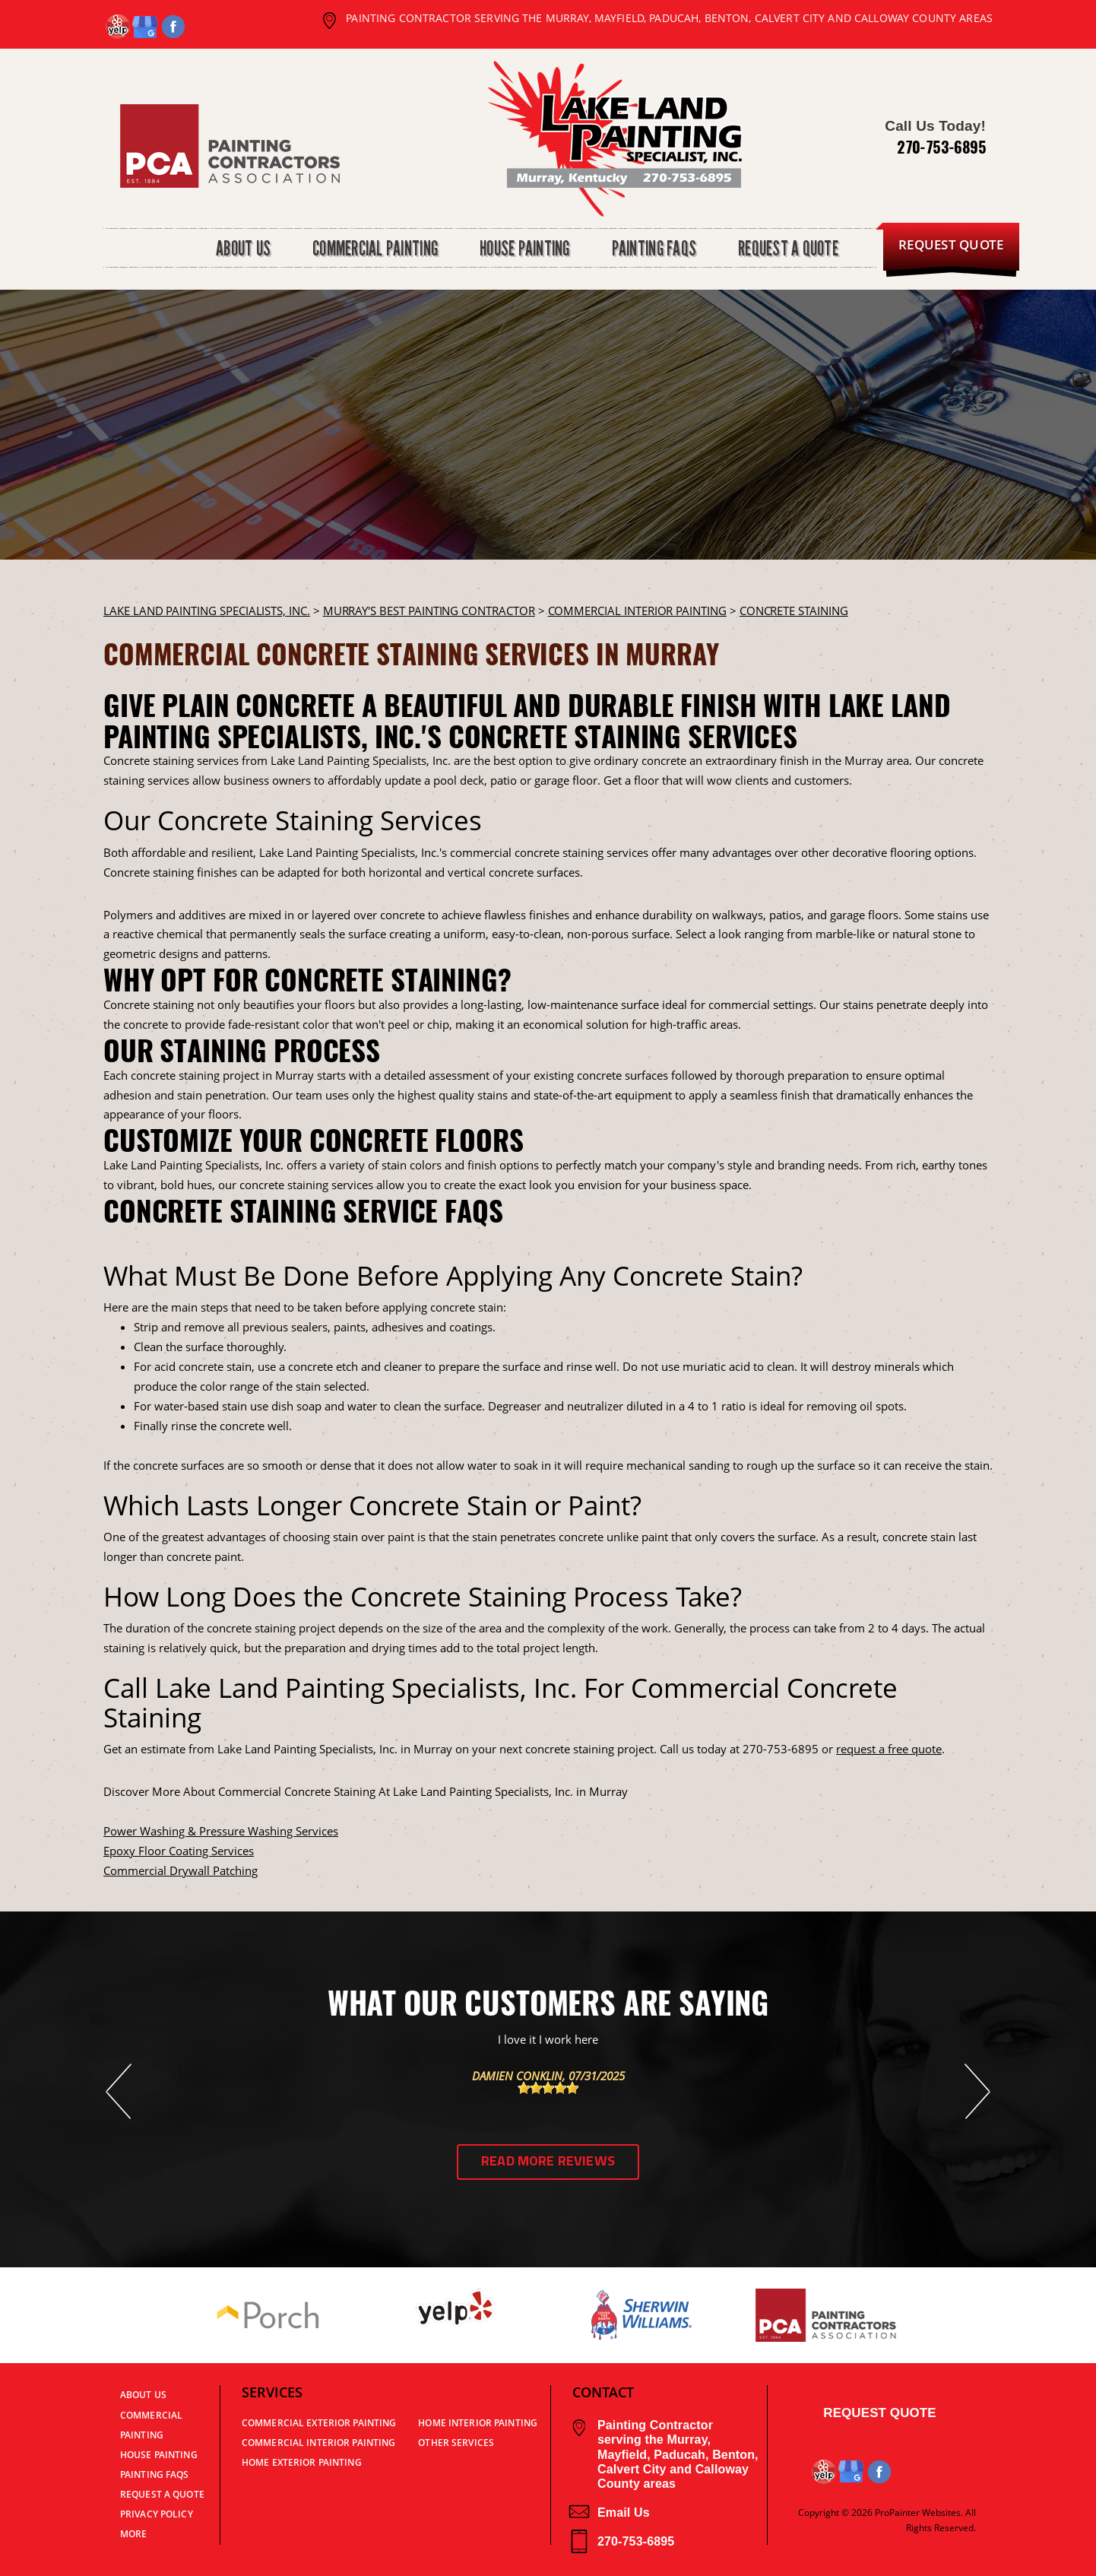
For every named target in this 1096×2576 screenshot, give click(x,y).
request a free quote (889, 1748)
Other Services (456, 2442)
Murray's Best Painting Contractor (429, 610)
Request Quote (879, 2413)
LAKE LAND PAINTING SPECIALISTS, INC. (206, 610)
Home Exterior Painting (302, 2462)
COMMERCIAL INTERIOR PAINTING (637, 610)
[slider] (548, 2088)
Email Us (609, 2512)
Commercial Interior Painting (318, 2442)
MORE (133, 2533)
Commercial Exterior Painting (319, 2422)
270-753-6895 (941, 146)
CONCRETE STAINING (794, 610)
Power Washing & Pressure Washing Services (220, 1830)
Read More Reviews (548, 2162)
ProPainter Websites (918, 2512)
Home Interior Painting (477, 2422)
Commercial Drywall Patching (180, 1870)
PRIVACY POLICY (156, 2514)
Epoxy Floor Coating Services (178, 1850)
